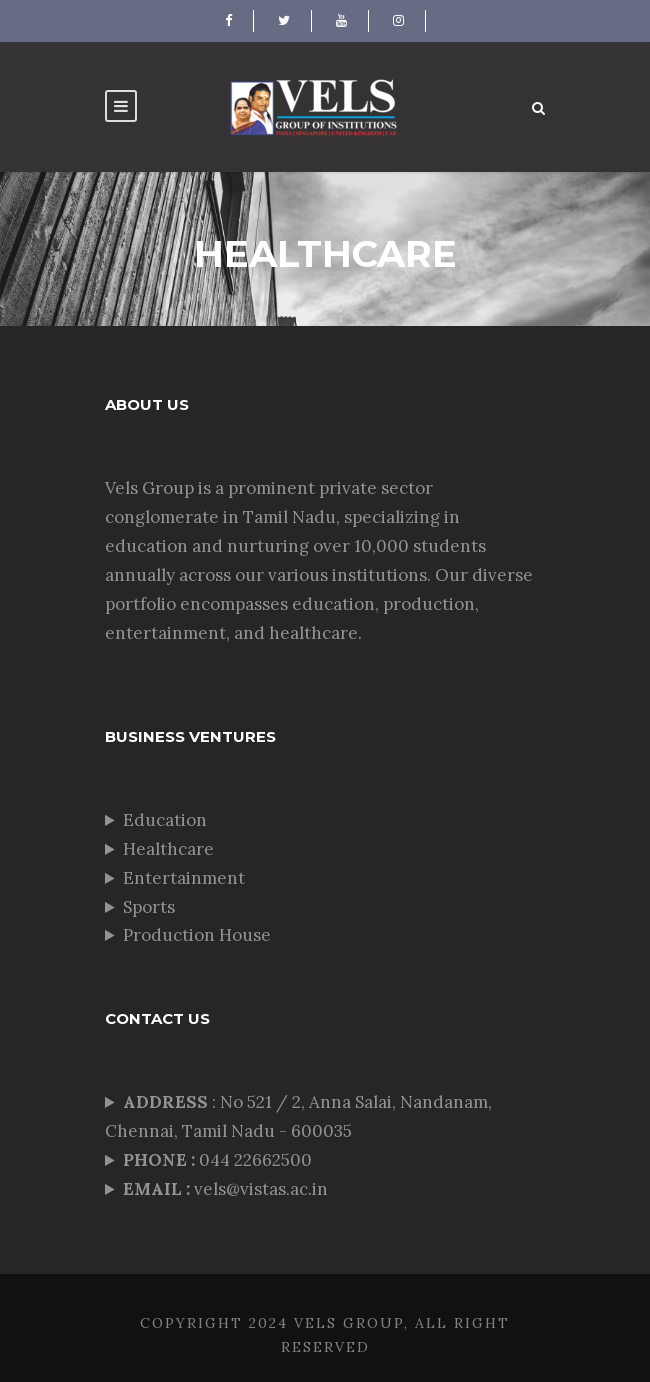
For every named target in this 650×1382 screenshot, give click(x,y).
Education (165, 820)
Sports (149, 907)
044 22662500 (219, 1160)
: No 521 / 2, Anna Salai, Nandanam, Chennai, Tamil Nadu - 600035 (298, 1116)
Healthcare (168, 849)
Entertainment (184, 878)
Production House (197, 935)
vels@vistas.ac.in (225, 1189)
